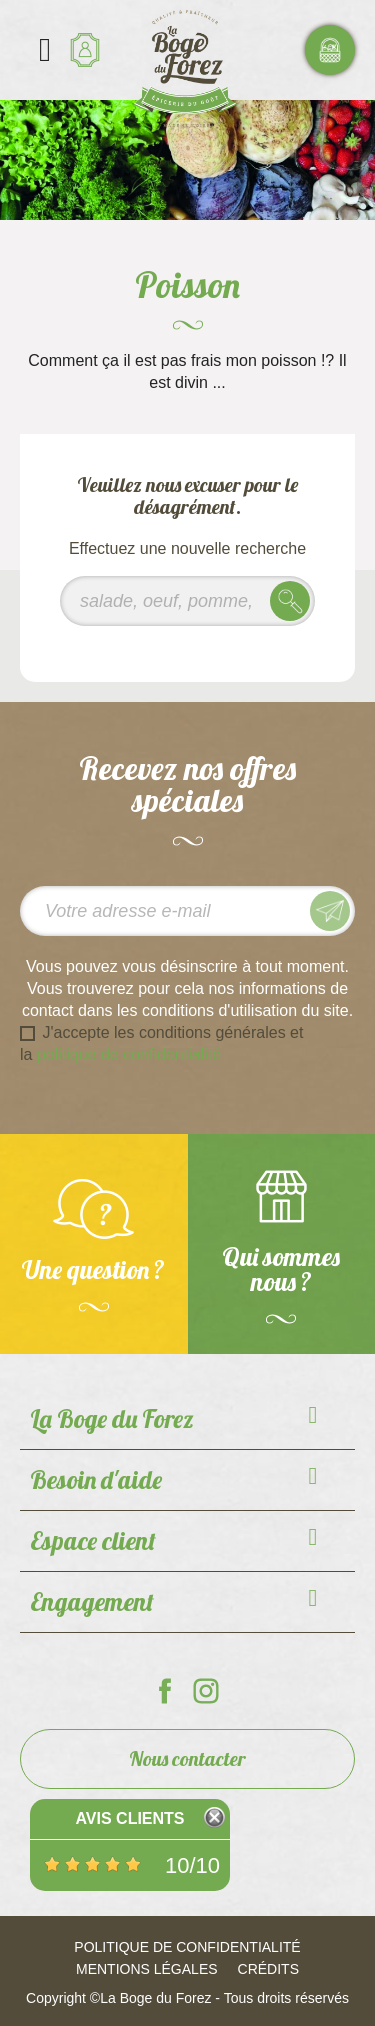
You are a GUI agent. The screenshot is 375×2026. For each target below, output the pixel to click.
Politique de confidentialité (187, 1947)
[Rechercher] (187, 601)
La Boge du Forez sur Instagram (206, 1691)
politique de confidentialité (129, 1054)
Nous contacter (187, 1758)
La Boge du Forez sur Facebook (165, 1691)
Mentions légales (147, 1969)
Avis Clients (129, 1818)
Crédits (268, 1969)
